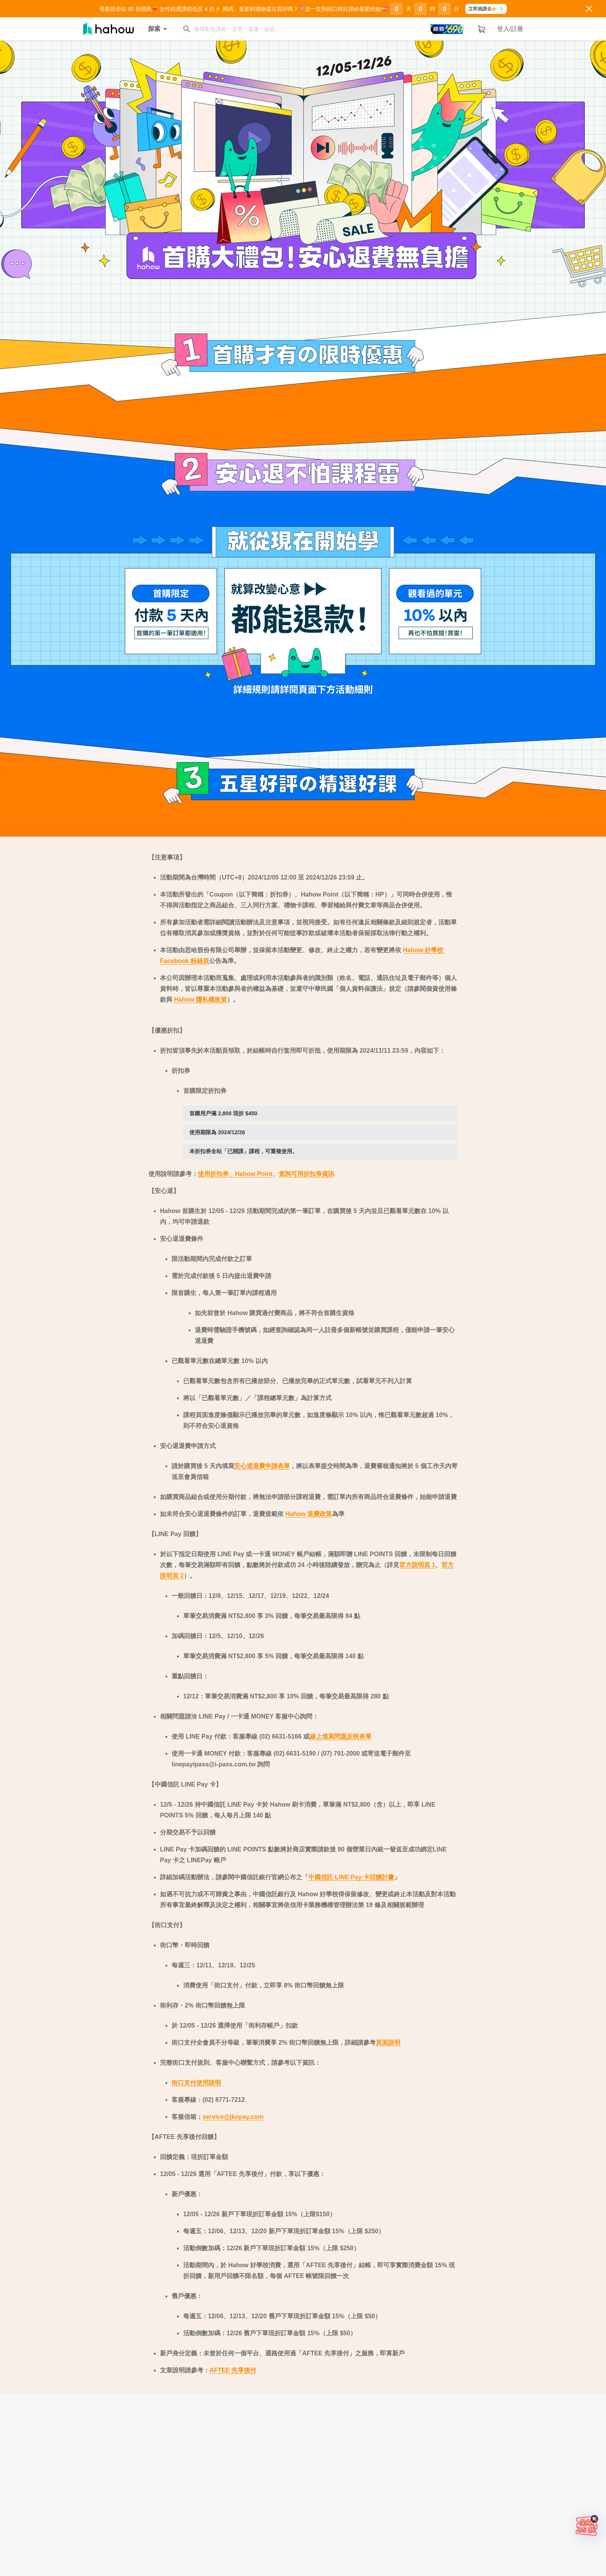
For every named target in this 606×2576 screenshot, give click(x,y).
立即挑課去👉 (486, 9)
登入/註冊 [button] (510, 29)
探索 (159, 29)
